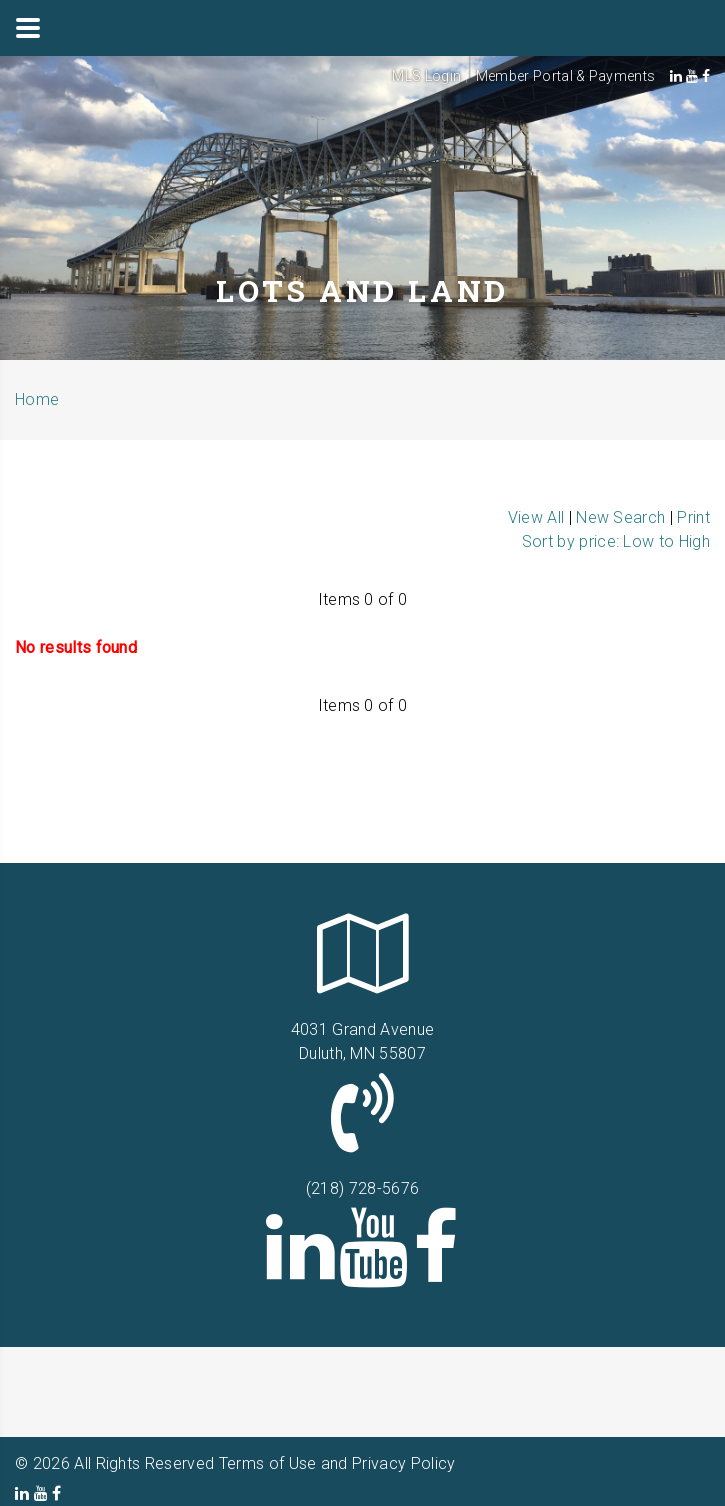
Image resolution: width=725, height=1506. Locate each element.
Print (693, 517)
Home (37, 399)
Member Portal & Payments (566, 76)
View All (536, 517)
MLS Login (426, 76)
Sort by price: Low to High (616, 541)
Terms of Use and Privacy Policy (337, 1463)
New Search (620, 517)
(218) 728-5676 (362, 1188)
